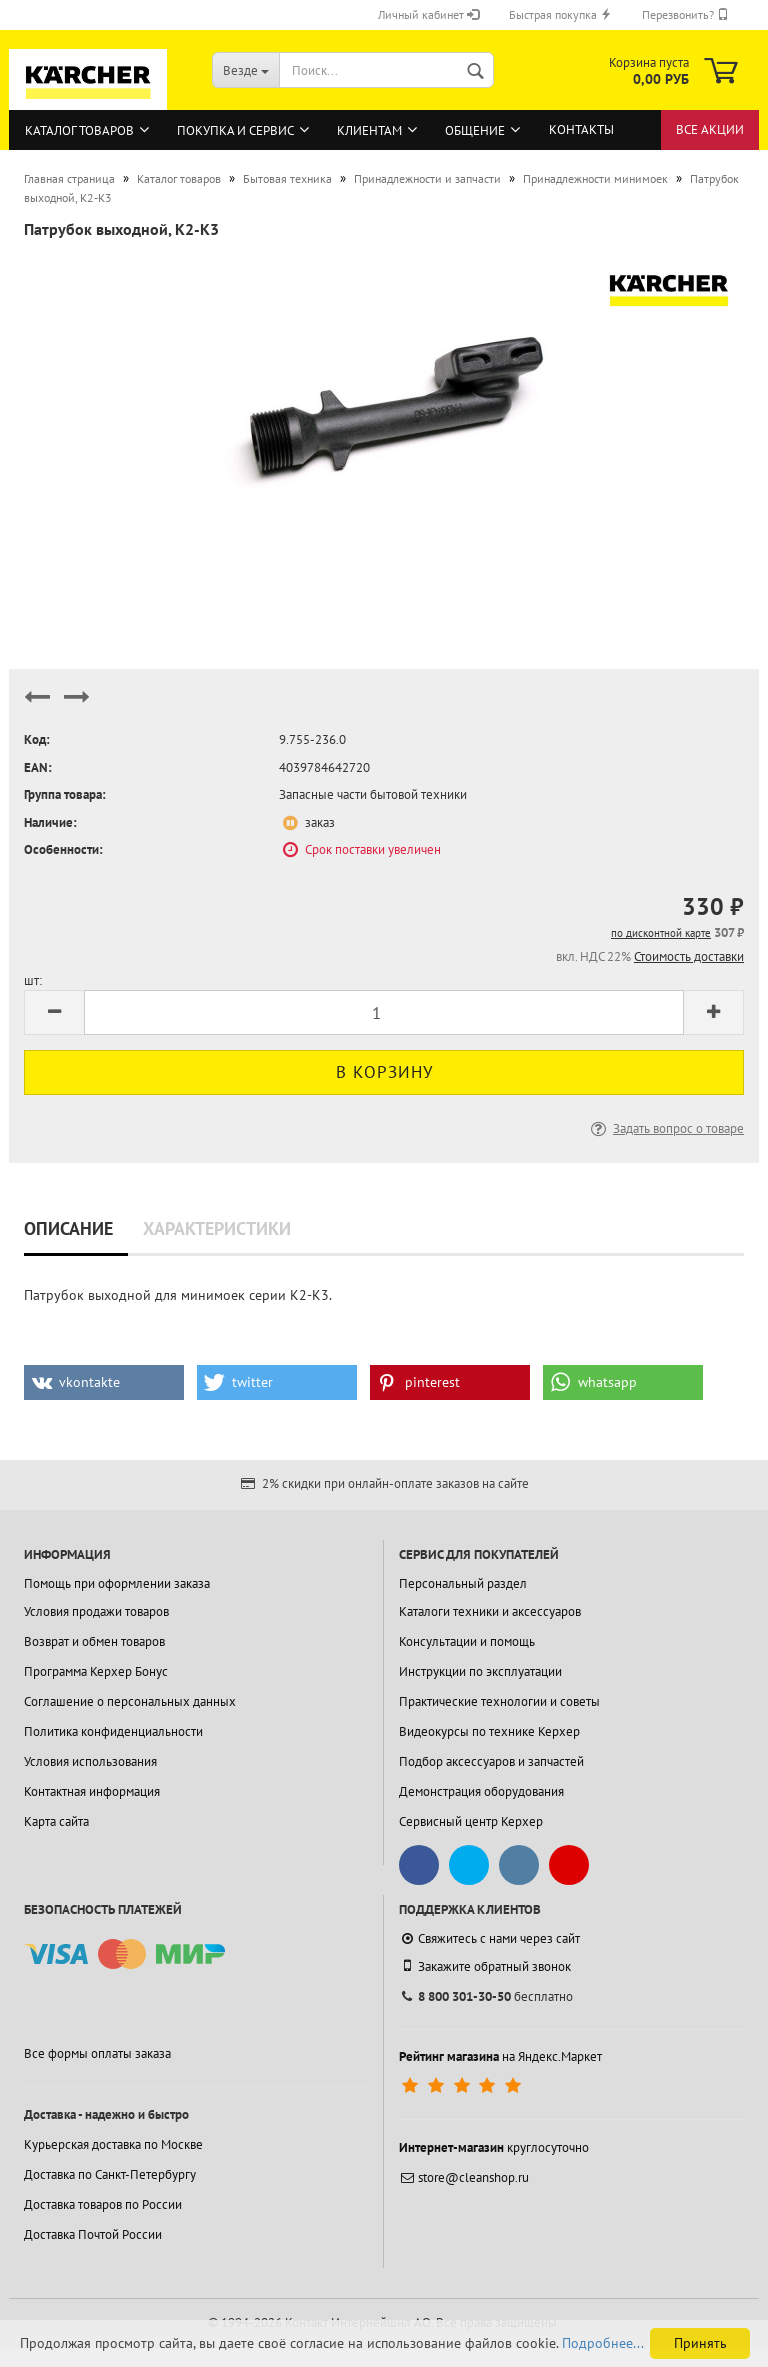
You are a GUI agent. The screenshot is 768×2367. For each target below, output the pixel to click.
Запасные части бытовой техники (373, 794)
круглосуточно (494, 2147)
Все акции (710, 129)
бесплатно (486, 1996)
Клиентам (369, 130)
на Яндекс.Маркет (500, 2056)
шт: (33, 980)
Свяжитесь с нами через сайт (489, 1938)
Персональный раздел (463, 1583)
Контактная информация (92, 1791)
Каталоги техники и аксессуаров (490, 1611)
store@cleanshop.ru (464, 2177)
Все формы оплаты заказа (97, 2053)
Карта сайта (56, 1821)
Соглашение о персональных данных (130, 1701)
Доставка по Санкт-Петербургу (110, 2174)
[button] (104, 1382)
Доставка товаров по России (103, 2204)
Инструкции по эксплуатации (480, 1671)
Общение (475, 130)
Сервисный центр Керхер (471, 1821)
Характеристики (217, 1228)
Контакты (581, 129)
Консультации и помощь (467, 1641)
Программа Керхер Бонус (96, 1671)
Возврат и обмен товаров (94, 1641)
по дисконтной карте (661, 933)
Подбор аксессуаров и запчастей (491, 1761)
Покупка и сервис (235, 130)
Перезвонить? (685, 14)
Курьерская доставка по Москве (113, 2144)
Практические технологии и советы (499, 1701)
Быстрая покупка (560, 14)
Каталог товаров (79, 130)
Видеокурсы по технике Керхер (489, 1731)
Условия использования (90, 1761)
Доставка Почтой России (93, 2234)
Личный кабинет (428, 14)
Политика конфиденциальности (113, 1731)
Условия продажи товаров (96, 1611)
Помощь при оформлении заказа (117, 1583)
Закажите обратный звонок (485, 1966)
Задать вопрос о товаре (665, 1128)
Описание (68, 1228)
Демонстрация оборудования (481, 1791)
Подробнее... (603, 2343)
